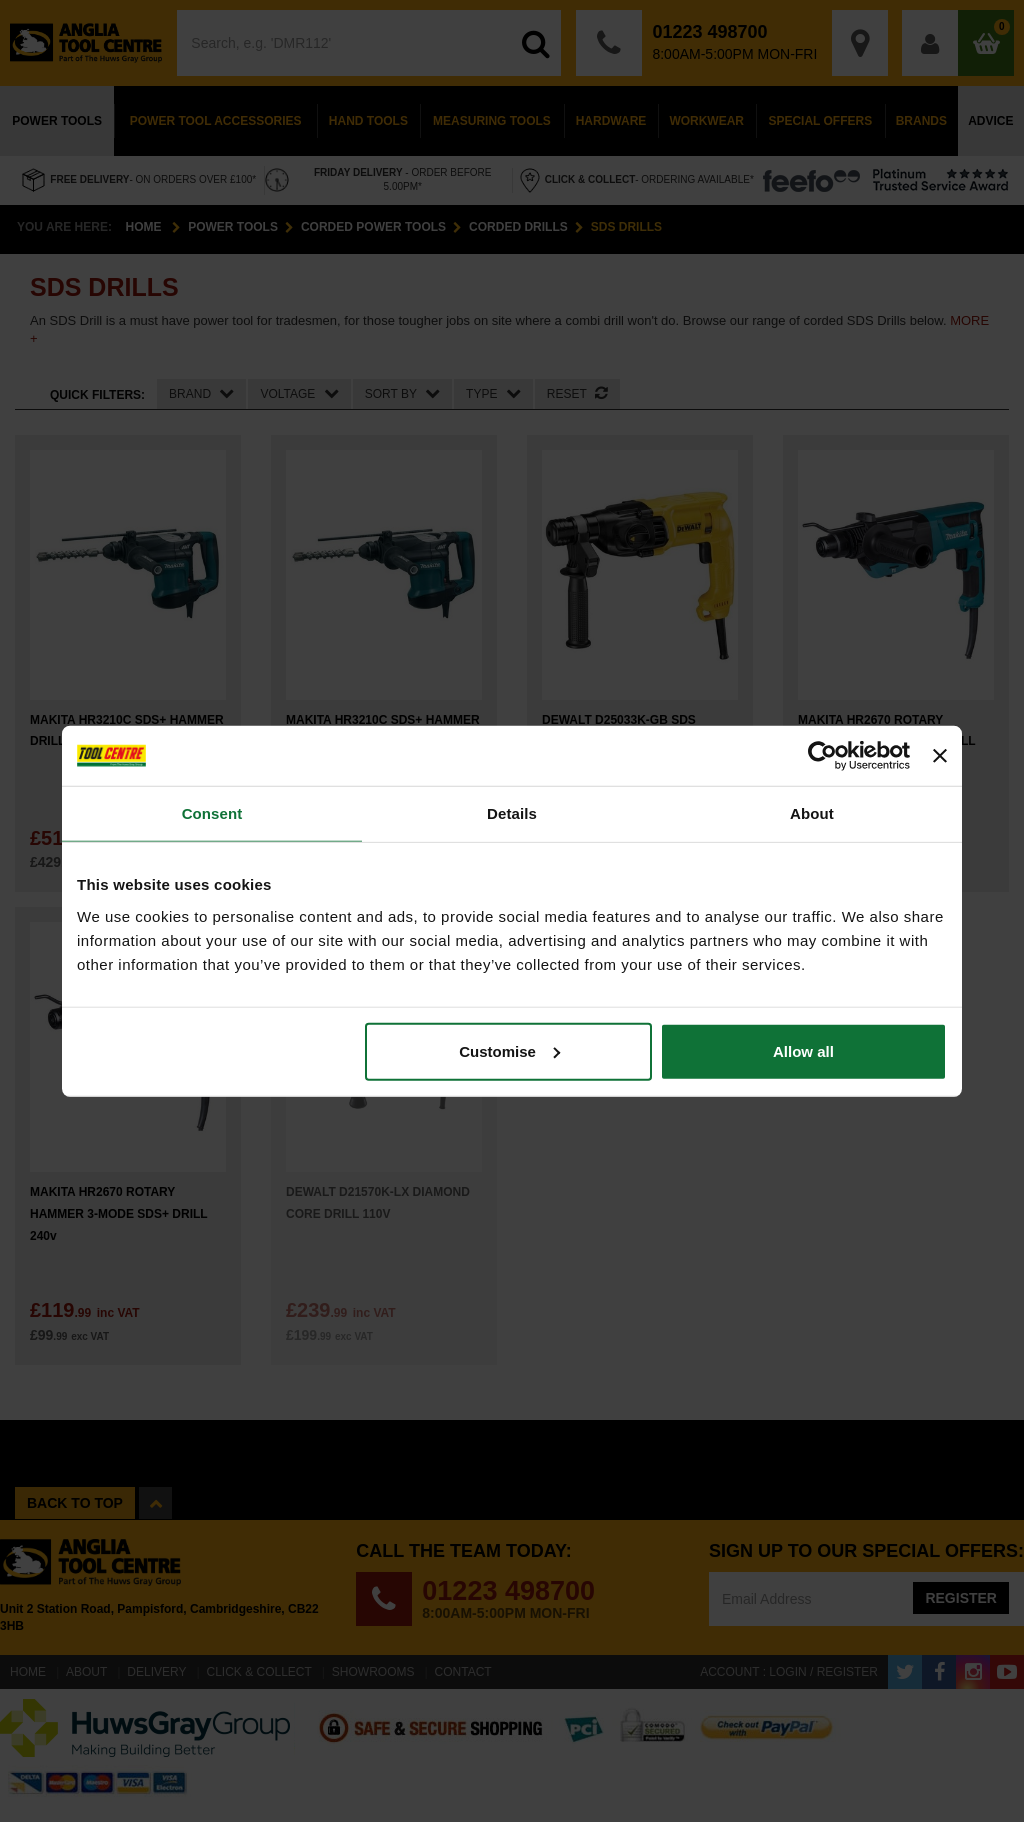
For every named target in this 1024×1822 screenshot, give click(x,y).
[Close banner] (940, 756)
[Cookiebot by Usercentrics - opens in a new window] (822, 756)
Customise (509, 1050)
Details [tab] (512, 813)
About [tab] (812, 813)
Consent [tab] (212, 813)
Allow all (803, 1050)
